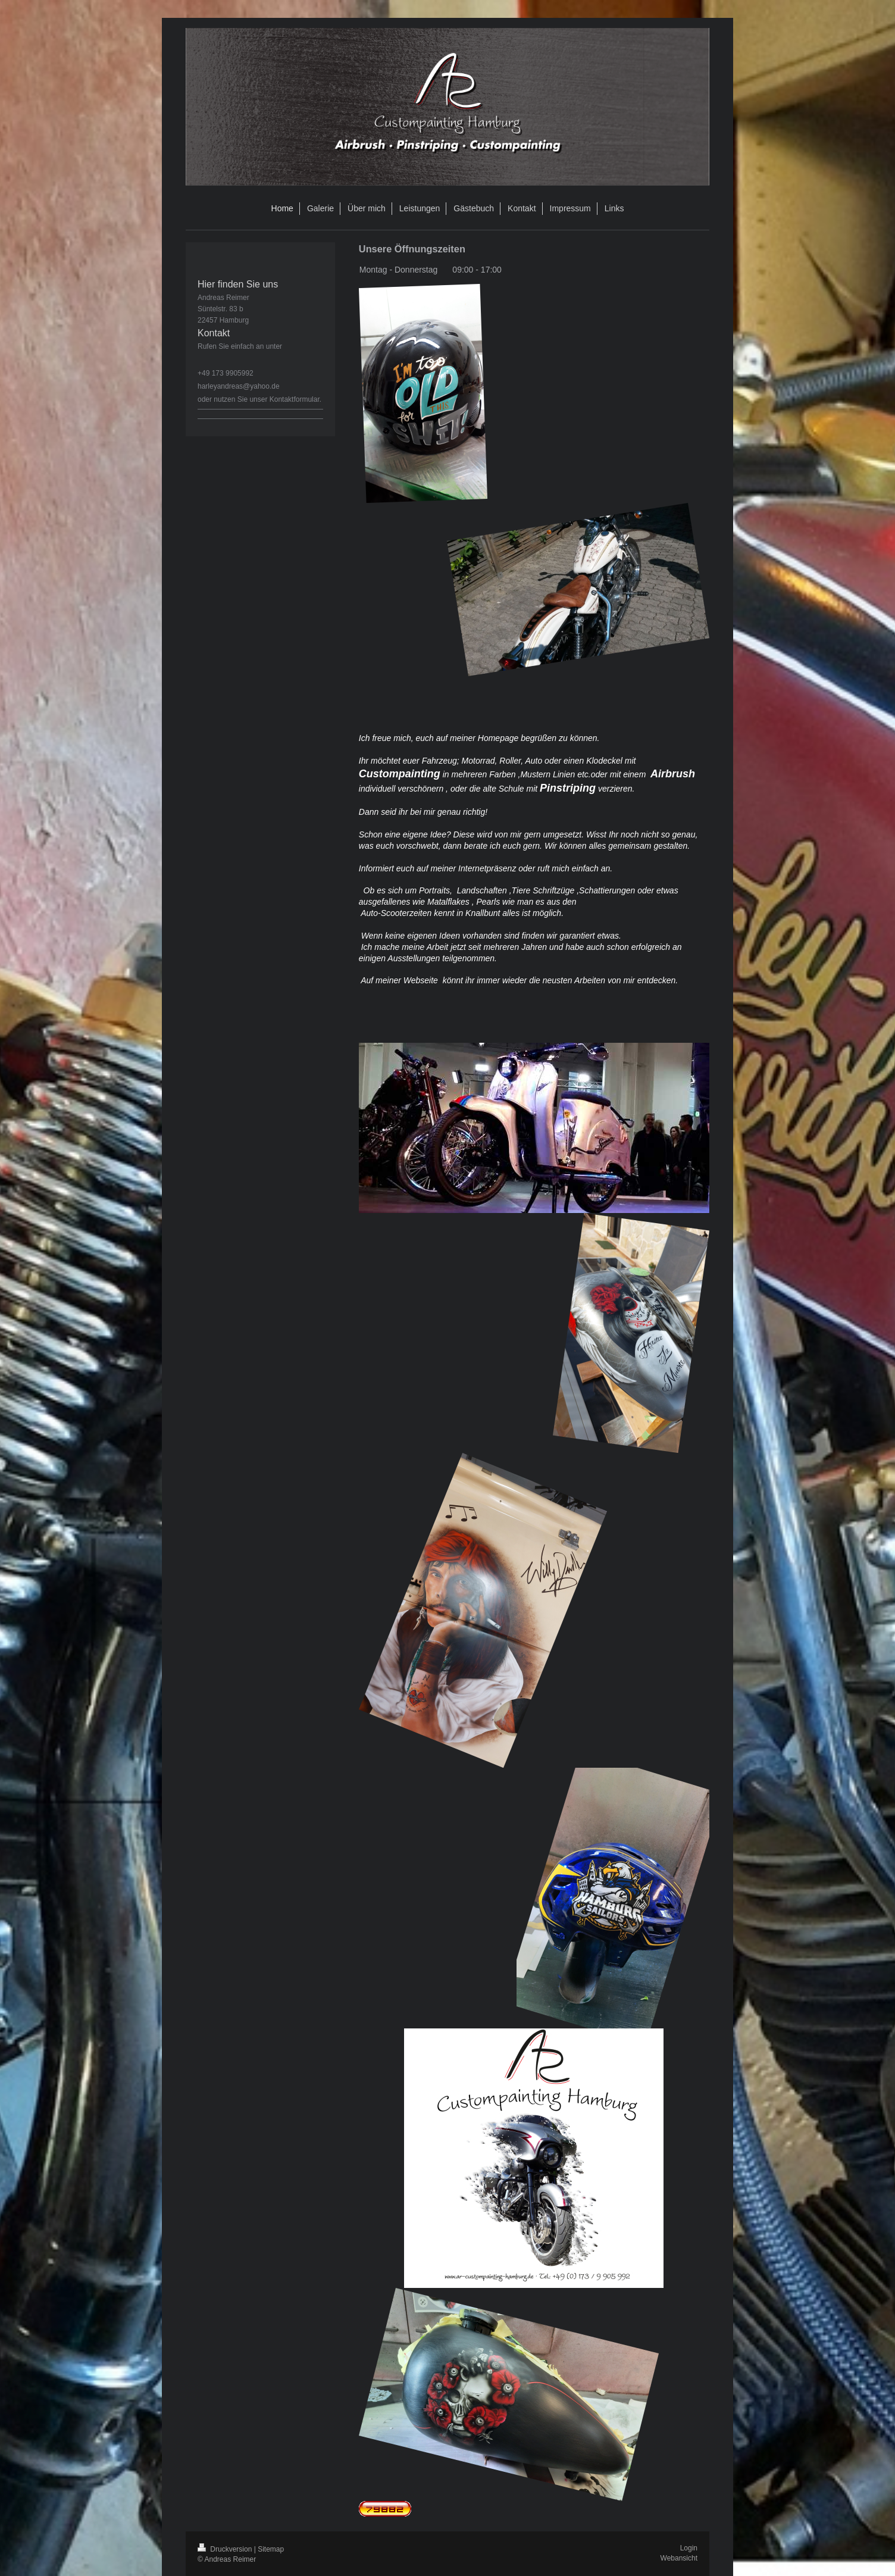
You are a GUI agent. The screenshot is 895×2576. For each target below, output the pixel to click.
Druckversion (226, 2549)
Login (688, 2548)
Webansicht (679, 2558)
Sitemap (271, 2549)
